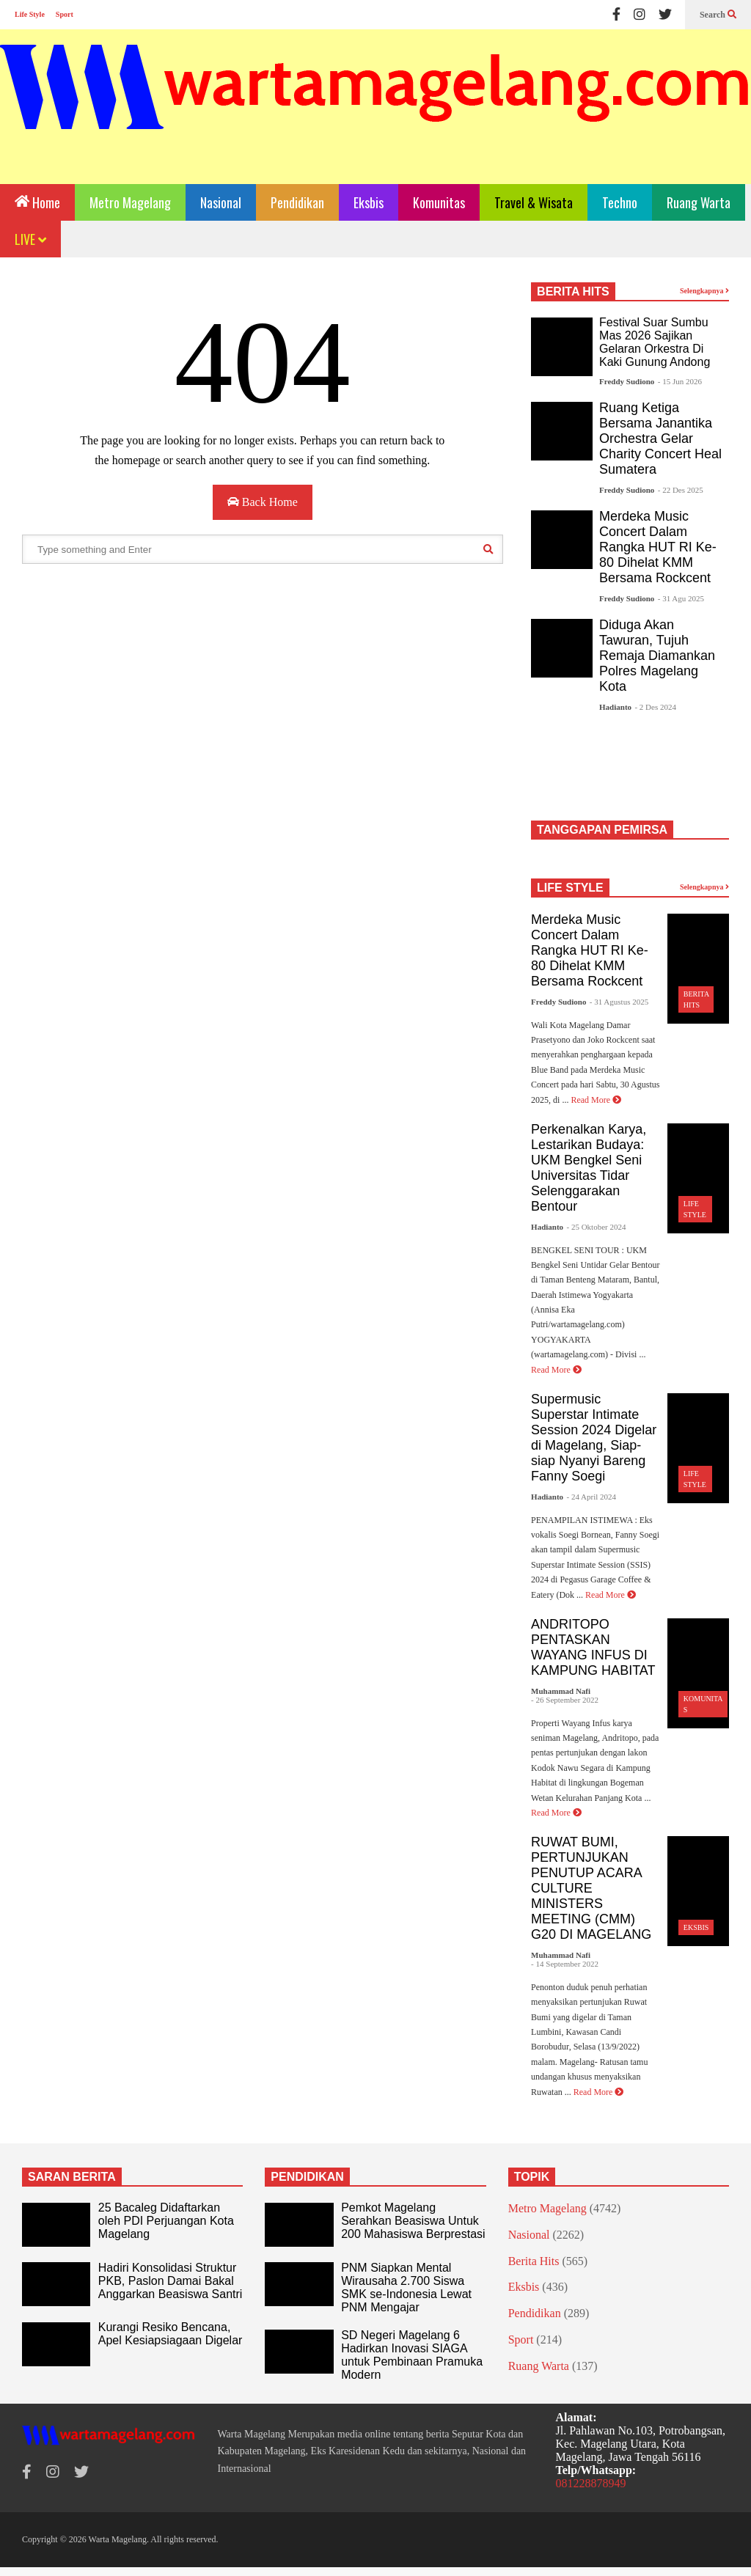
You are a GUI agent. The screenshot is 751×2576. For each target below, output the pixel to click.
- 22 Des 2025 (680, 489)
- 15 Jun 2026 (680, 381)
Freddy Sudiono (626, 381)
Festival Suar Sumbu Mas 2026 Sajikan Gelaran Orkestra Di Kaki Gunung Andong (654, 342)
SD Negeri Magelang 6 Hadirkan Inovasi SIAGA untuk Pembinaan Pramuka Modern (412, 2355)
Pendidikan (297, 202)
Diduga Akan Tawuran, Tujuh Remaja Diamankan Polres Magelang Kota (657, 655)
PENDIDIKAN (307, 2176)
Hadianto (615, 706)
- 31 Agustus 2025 (619, 1001)
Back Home (262, 502)
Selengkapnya (704, 291)
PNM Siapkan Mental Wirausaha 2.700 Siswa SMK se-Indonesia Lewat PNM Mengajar (406, 2287)
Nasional (220, 202)
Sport (64, 14)
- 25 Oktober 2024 (596, 1226)
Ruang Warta (698, 202)
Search (718, 15)
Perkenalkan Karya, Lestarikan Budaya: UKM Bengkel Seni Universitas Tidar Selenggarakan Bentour (588, 1168)
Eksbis (368, 202)
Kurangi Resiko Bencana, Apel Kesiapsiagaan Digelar (170, 2333)
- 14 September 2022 (564, 1963)
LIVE (30, 239)
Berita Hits (534, 2261)
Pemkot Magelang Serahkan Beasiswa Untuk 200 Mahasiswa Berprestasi (413, 2220)
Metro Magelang (130, 202)
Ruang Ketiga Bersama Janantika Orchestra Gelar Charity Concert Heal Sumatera (660, 438)
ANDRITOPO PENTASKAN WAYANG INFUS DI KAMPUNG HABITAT (593, 1647)
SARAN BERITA (72, 2176)
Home (37, 201)
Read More (596, 1100)
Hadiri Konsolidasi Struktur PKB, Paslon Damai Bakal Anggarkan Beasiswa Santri (170, 2280)
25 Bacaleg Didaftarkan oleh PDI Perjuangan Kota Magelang (166, 2220)
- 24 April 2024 (592, 1496)
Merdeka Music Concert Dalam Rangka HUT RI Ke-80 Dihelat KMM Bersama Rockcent (658, 547)
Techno (619, 202)
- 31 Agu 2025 (681, 598)
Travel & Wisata (533, 202)
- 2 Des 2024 (655, 706)
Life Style (30, 14)
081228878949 (591, 2483)
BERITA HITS (573, 291)
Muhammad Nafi (560, 1691)
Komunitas (439, 202)
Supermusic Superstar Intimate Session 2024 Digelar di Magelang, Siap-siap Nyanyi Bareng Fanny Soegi (593, 1437)
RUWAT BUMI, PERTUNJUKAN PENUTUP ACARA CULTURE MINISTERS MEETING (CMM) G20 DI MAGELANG (591, 1888)
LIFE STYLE (570, 887)
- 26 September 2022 (564, 1699)
